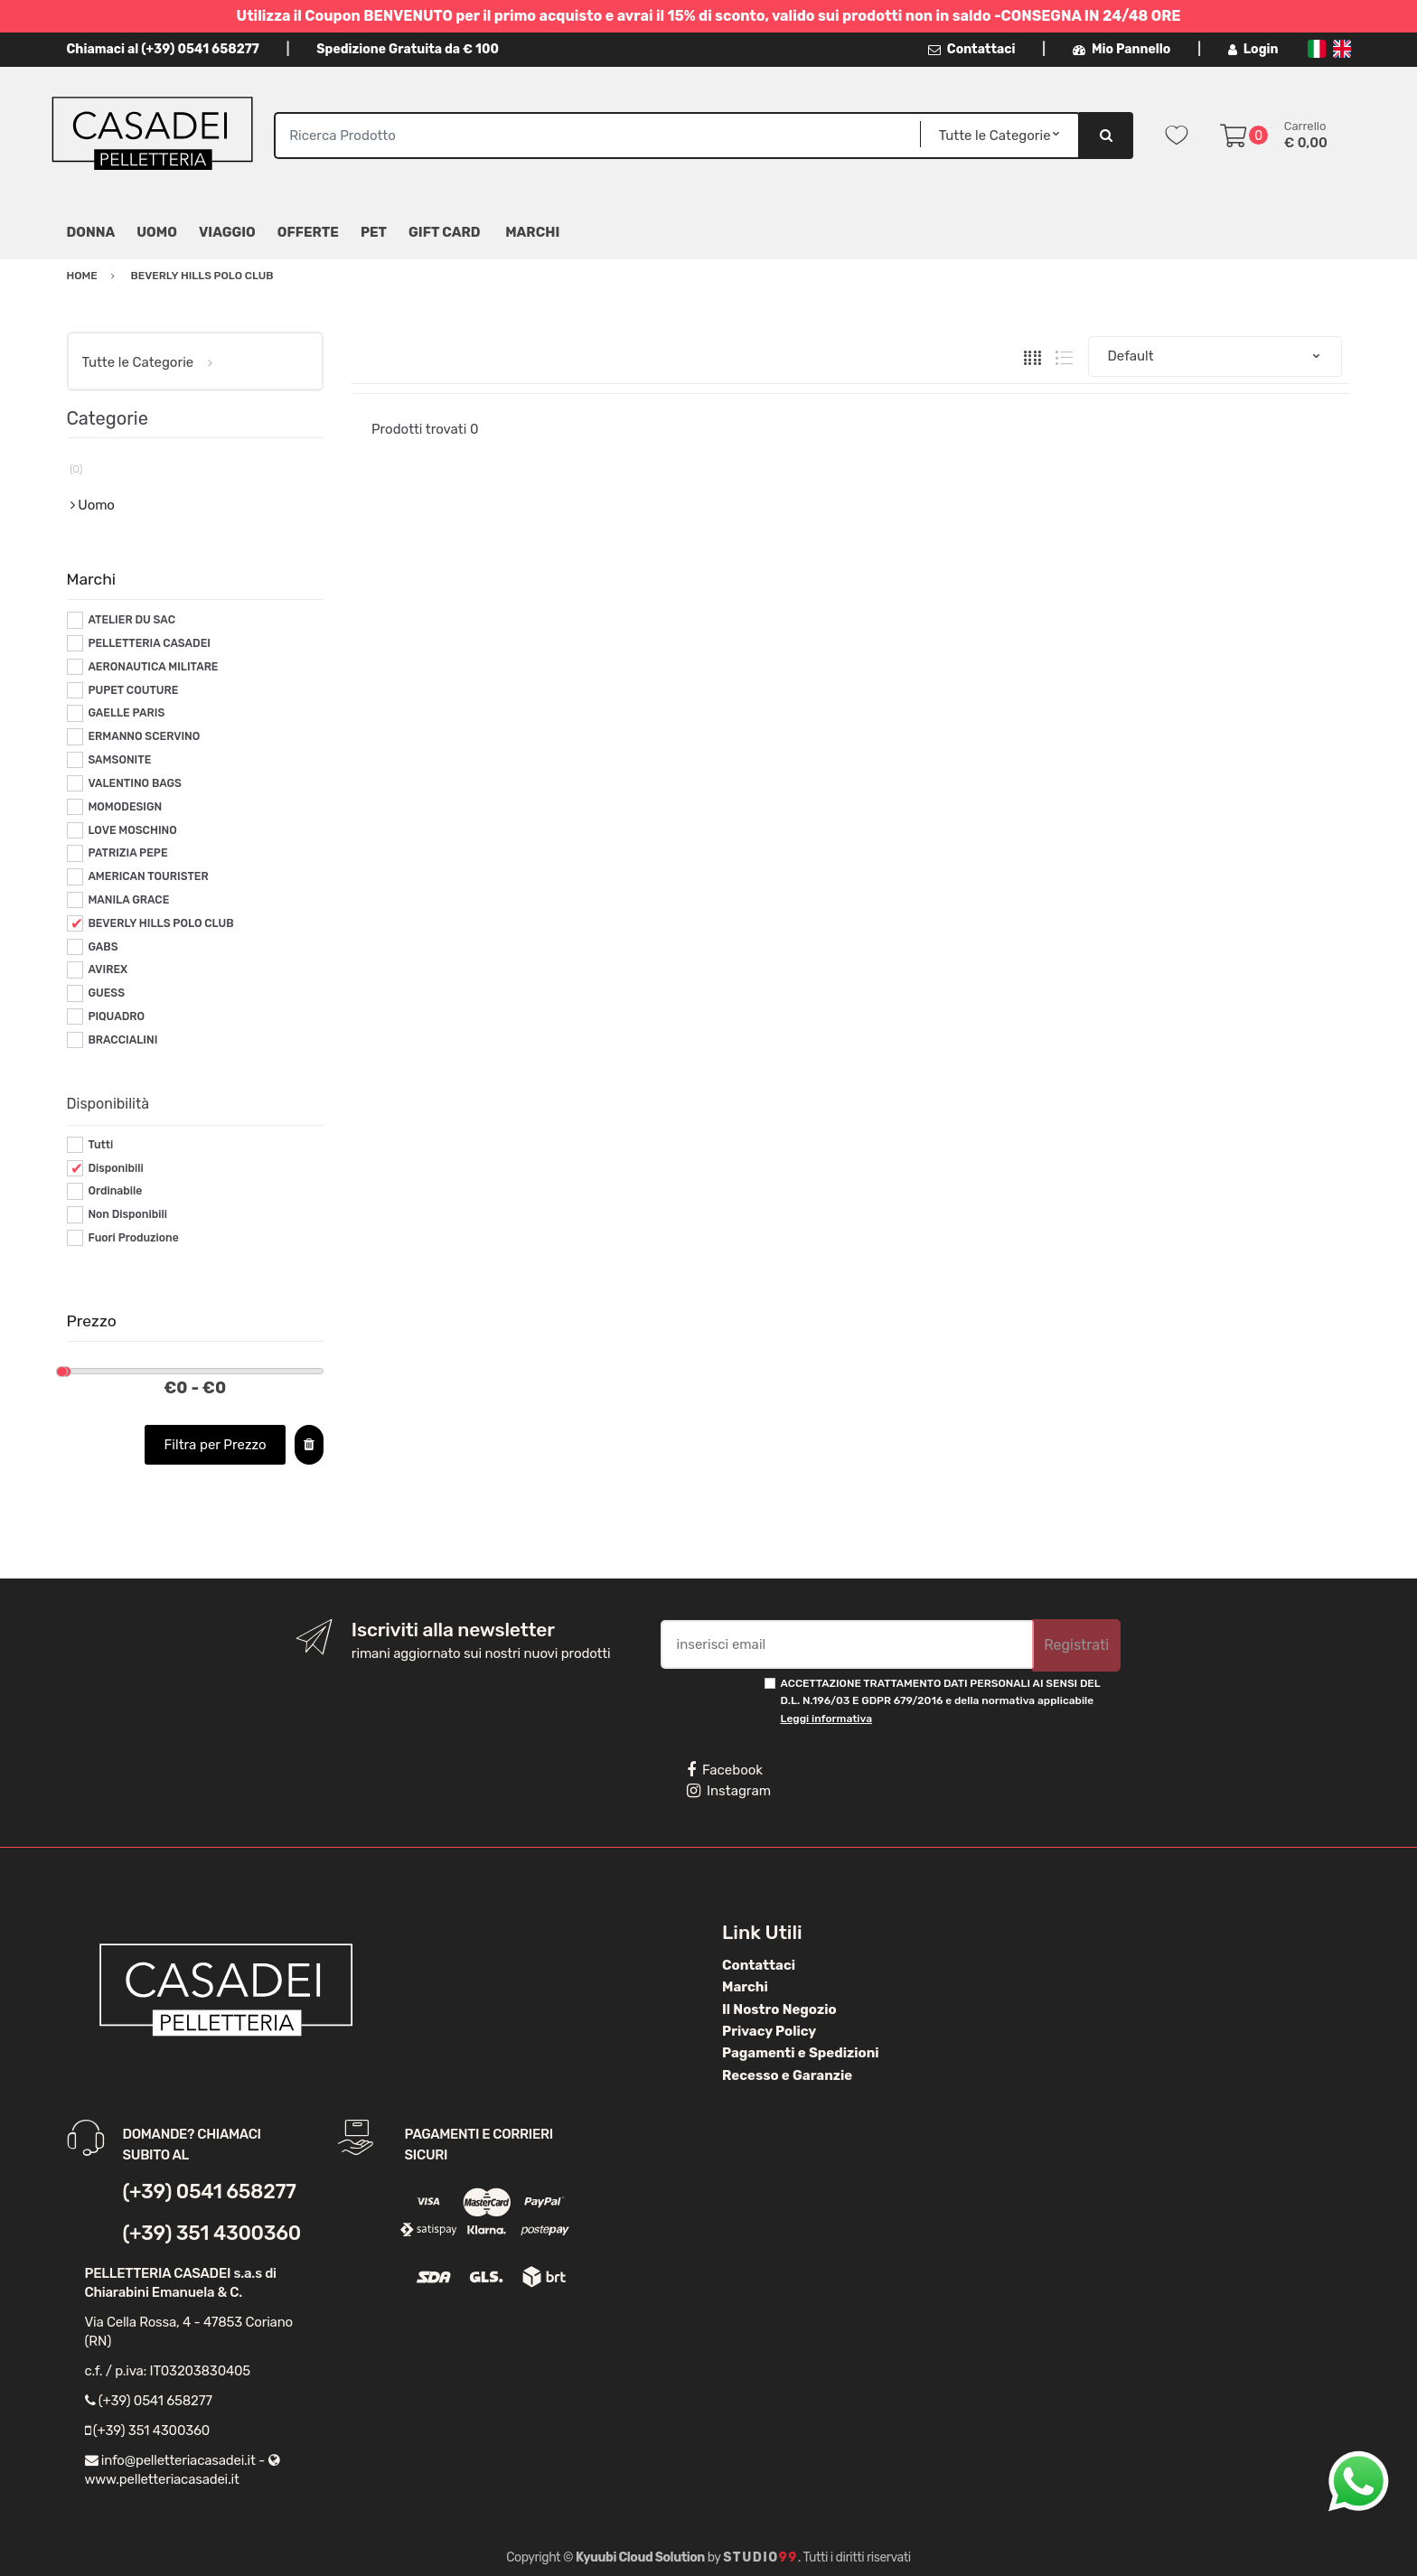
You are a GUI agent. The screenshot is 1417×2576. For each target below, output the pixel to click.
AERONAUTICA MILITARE (153, 666)
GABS (102, 947)
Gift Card (444, 232)
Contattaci (972, 49)
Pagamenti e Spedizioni (800, 2053)
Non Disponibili (127, 1214)
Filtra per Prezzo (215, 1445)
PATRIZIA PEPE (127, 853)
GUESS (106, 993)
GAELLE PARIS (126, 713)
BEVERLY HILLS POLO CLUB (160, 923)
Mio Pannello (1122, 49)
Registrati (1076, 1644)
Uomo (156, 232)
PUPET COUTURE (133, 690)
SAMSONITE (119, 760)
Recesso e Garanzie (787, 2075)
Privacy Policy (769, 2031)
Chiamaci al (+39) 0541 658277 (163, 49)
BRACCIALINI (122, 1040)
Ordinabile (115, 1191)
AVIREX (107, 969)
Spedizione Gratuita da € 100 (407, 49)
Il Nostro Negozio (779, 2009)
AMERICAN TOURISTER (148, 876)
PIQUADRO (116, 1016)
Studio (760, 2557)
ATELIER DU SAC (131, 620)
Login (1253, 49)
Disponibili (115, 1168)
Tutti (100, 1144)
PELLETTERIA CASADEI (149, 643)
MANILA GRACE (128, 900)
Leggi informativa (826, 1718)
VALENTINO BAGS (135, 783)
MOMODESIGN (125, 807)
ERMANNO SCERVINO (144, 736)
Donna (91, 232)
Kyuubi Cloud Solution (640, 2557)
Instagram (729, 1791)
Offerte (308, 232)
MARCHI (532, 232)
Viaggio (227, 232)
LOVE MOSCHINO (132, 830)
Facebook (725, 1770)
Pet (374, 232)
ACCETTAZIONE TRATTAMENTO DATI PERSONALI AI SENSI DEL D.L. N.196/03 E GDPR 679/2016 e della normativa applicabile (941, 1701)
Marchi (745, 1987)
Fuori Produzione (133, 1238)
